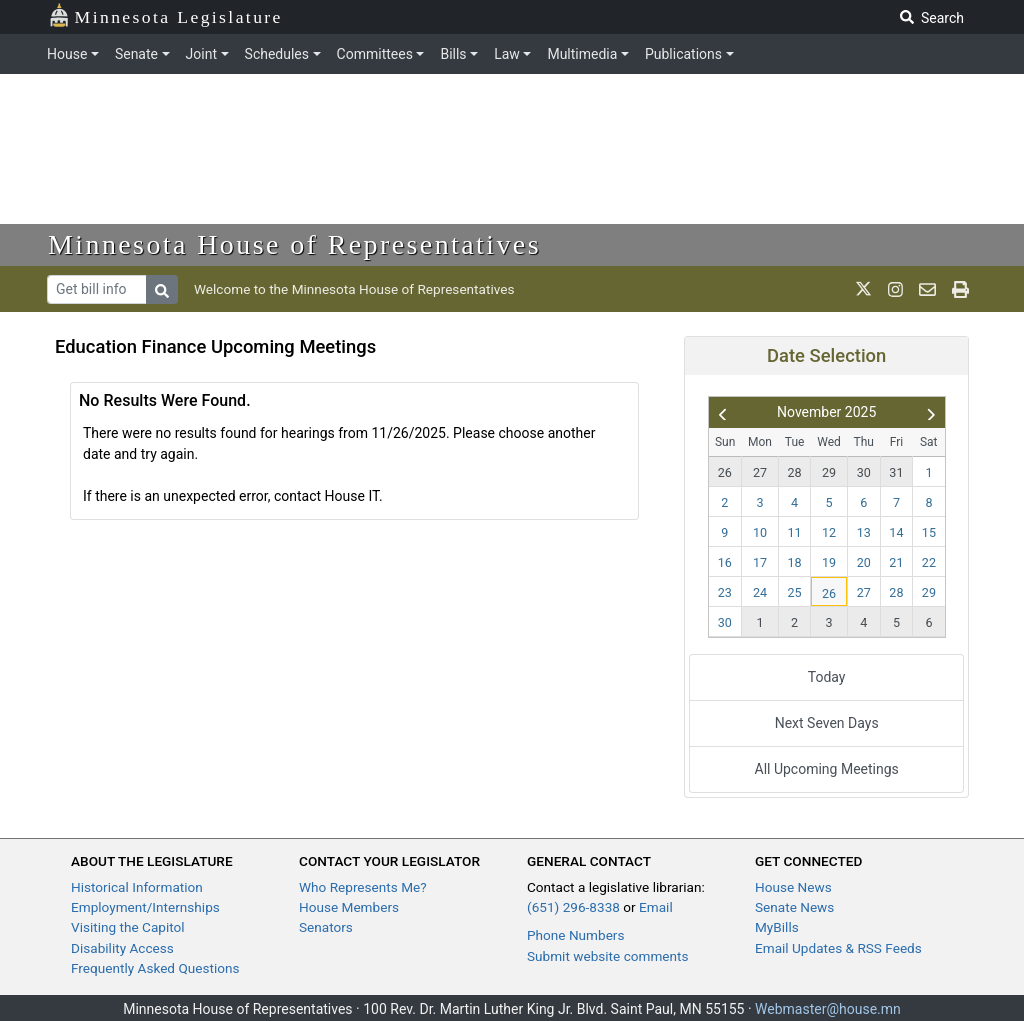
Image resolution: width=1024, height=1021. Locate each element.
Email (656, 907)
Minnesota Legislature (165, 15)
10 (760, 532)
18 (795, 562)
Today (827, 677)
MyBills (777, 927)
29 (829, 472)
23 (725, 592)
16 (725, 562)
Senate (136, 54)
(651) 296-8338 (573, 907)
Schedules (277, 54)
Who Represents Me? (363, 887)
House (67, 54)
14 (896, 532)
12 (829, 532)
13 (864, 532)
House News (793, 887)
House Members (349, 907)
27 (760, 472)
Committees (375, 54)
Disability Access (122, 948)
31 (896, 472)
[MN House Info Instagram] (895, 289)
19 (829, 562)
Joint (201, 54)
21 (896, 562)
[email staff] (927, 289)
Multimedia (582, 54)
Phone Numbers (575, 935)
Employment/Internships (145, 907)
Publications (683, 54)
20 (864, 562)
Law (507, 54)
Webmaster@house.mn (828, 1009)
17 (760, 562)
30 (864, 472)
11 (795, 532)
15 (929, 532)
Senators (326, 927)
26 (725, 472)
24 (760, 592)
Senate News (794, 907)
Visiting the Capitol (128, 927)
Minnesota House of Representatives (294, 244)
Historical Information (137, 887)
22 (929, 562)
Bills (453, 54)
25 (795, 592)
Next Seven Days (827, 723)
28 (795, 472)
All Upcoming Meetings (827, 769)
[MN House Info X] (863, 289)
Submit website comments (608, 956)
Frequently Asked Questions (155, 968)
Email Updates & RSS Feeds (838, 948)
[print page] (960, 289)
